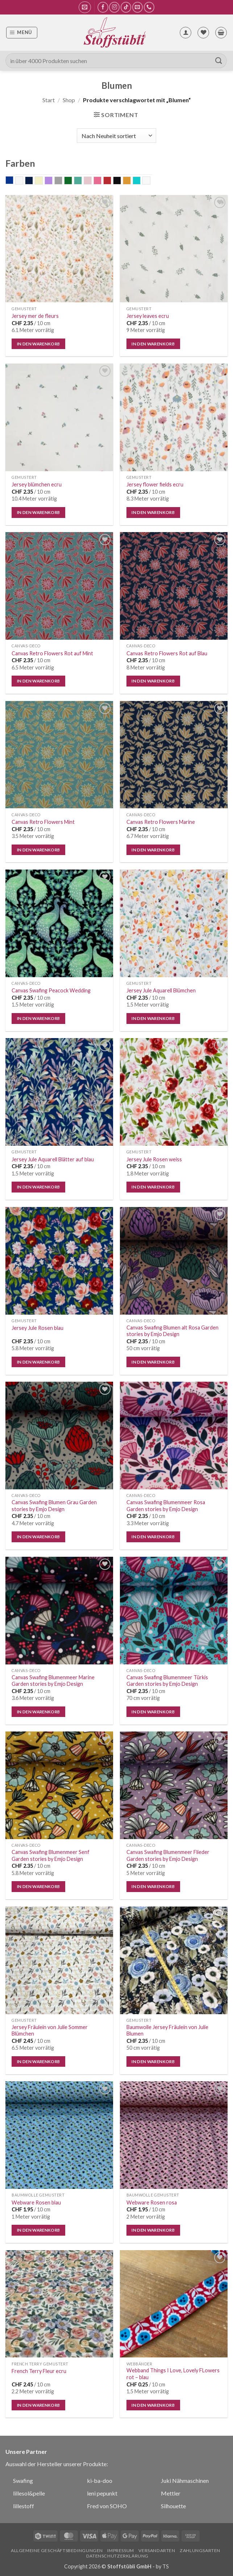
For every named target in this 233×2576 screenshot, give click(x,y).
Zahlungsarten (200, 2550)
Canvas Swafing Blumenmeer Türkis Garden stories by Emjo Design (167, 1680)
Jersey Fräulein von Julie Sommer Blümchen (50, 2030)
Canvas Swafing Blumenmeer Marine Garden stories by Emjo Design (53, 1680)
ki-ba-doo (99, 2480)
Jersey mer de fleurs (35, 316)
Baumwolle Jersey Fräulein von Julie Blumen (167, 2030)
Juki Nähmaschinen (185, 2480)
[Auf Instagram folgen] (114, 7)
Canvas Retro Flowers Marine (160, 822)
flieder (52, 181)
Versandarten (156, 2550)
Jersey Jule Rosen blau (37, 1328)
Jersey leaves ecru (147, 316)
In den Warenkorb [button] (38, 343)
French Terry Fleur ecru (39, 2371)
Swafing (23, 2480)
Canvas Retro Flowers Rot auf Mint (52, 653)
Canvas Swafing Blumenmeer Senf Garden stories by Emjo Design (51, 1855)
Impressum (120, 2550)
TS (165, 2566)
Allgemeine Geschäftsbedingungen (57, 2550)
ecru (42, 181)
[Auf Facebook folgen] (102, 7)
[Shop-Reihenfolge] (116, 135)
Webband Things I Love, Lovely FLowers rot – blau (173, 2373)
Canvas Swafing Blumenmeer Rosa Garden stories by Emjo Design (165, 1505)
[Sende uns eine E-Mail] (137, 7)
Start (48, 99)
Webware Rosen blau (36, 2202)
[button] (85, 7)
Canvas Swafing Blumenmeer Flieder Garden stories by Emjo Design (167, 1855)
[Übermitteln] (219, 61)
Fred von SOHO (107, 2505)
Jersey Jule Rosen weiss (154, 1159)
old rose (91, 181)
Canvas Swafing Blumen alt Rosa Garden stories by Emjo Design (172, 1330)
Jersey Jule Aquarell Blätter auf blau (53, 1159)
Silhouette (173, 2505)
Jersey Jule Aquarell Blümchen (161, 990)
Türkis (140, 181)
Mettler (170, 2493)
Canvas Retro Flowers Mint (43, 822)
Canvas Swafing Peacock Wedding (51, 990)
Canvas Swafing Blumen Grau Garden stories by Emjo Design (54, 1505)
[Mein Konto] (185, 32)
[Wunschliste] (203, 32)
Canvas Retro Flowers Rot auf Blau (166, 653)
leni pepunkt (102, 2493)
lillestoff (23, 2505)
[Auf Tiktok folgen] (126, 7)
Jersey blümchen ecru (37, 484)
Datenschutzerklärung (117, 2556)
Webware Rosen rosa (151, 2202)
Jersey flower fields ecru (154, 484)
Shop (69, 99)
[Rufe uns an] (149, 7)
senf (130, 181)
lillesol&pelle (29, 2493)
